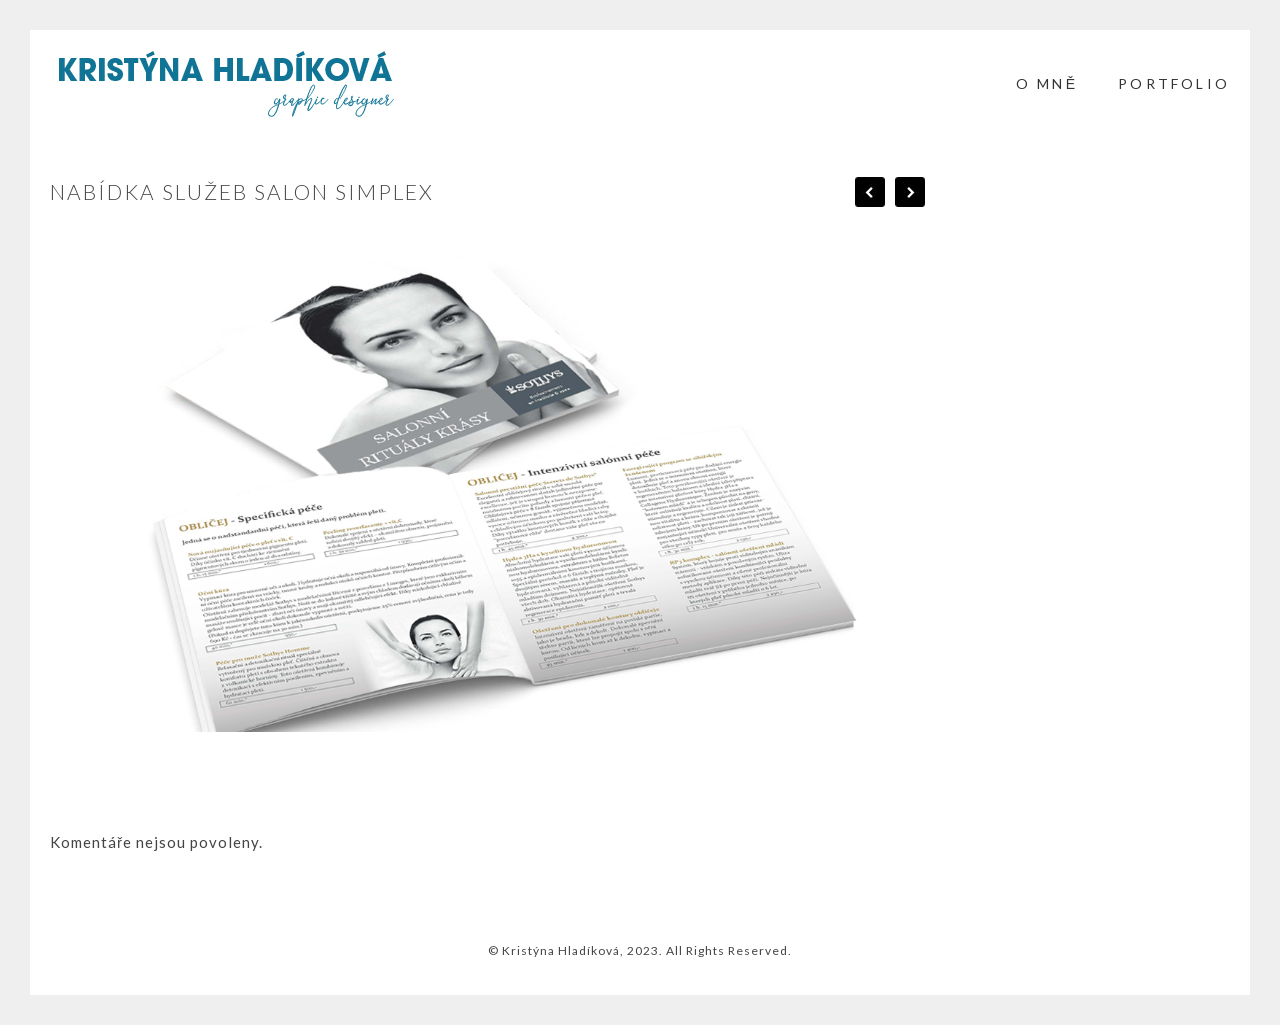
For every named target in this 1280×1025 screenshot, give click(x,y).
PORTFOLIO (1174, 83)
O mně (1047, 83)
